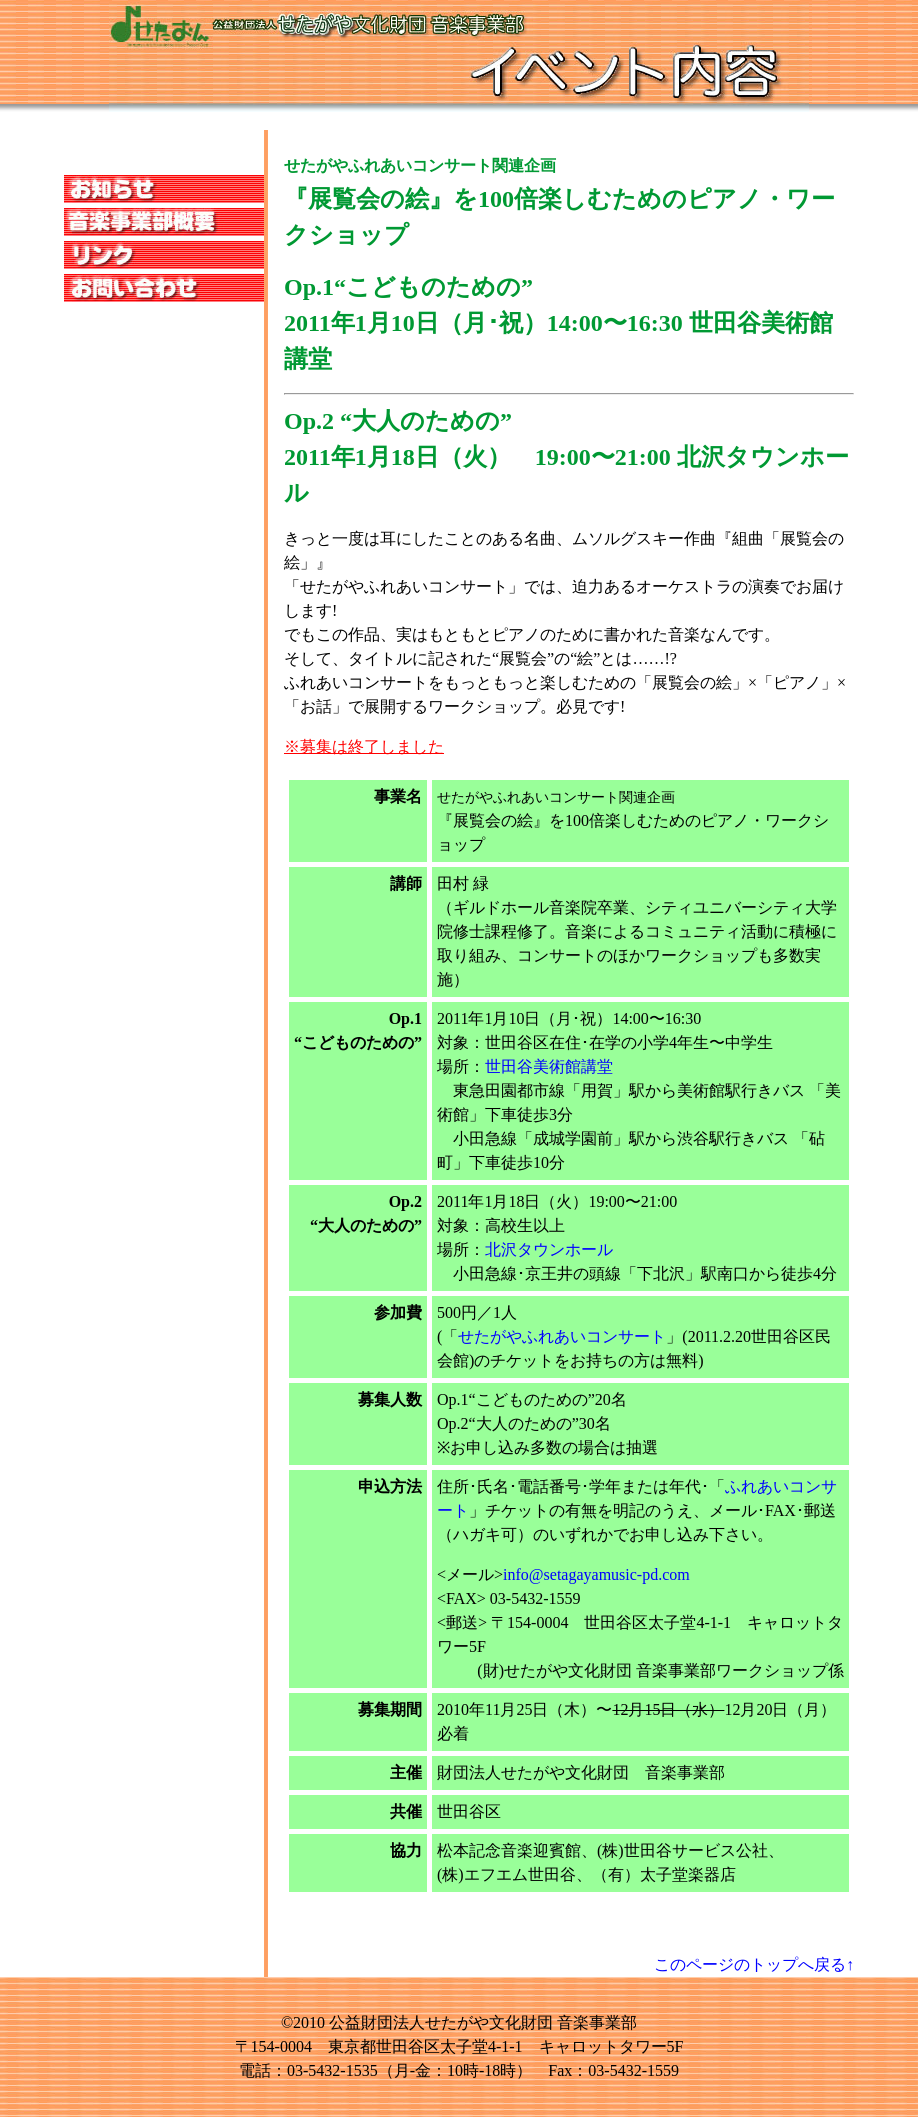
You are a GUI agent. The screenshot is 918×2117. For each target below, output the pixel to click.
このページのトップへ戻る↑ (754, 1964)
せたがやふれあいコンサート (562, 1336)
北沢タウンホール (549, 1249)
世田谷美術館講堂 (549, 1066)
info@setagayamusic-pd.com (596, 1574)
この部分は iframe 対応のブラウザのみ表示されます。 (164, 375)
